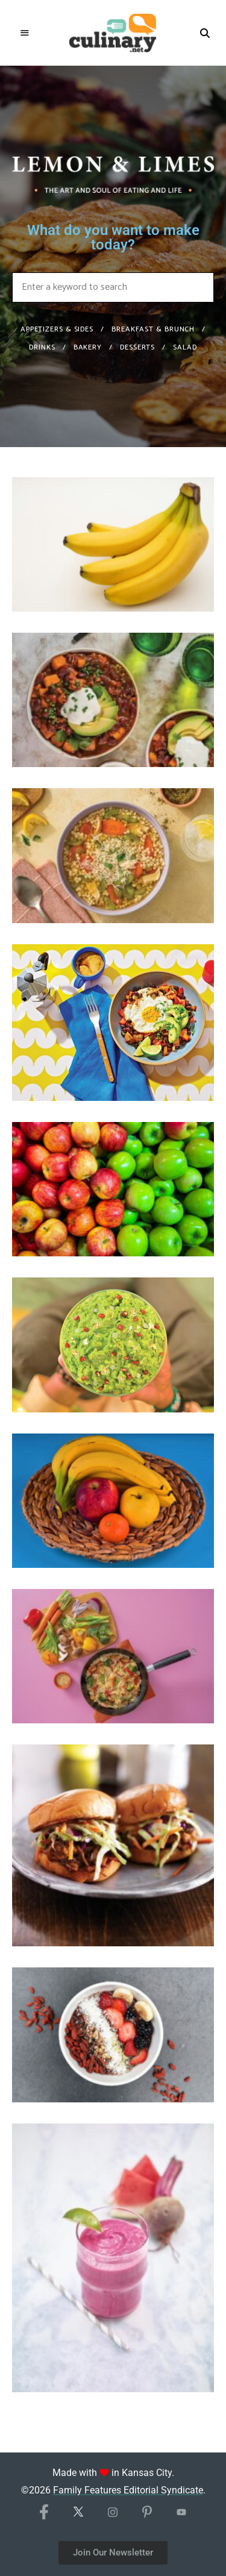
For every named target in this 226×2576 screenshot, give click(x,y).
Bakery (88, 347)
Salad (185, 347)
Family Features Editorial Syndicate (128, 2490)
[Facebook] (44, 2513)
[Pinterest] (147, 2514)
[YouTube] (182, 2517)
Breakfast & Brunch (153, 329)
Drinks (42, 347)
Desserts (137, 347)
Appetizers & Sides (56, 329)
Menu (25, 33)
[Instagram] (113, 2516)
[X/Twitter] (79, 2516)
